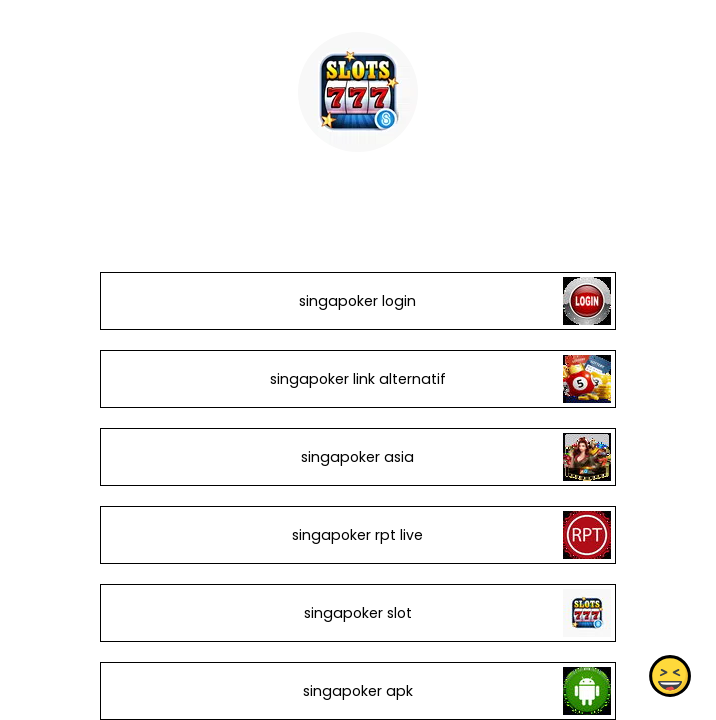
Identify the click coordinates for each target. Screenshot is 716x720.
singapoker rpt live (357, 535)
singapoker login (357, 301)
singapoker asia (357, 457)
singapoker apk (358, 691)
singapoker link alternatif (358, 379)
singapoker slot (358, 613)
